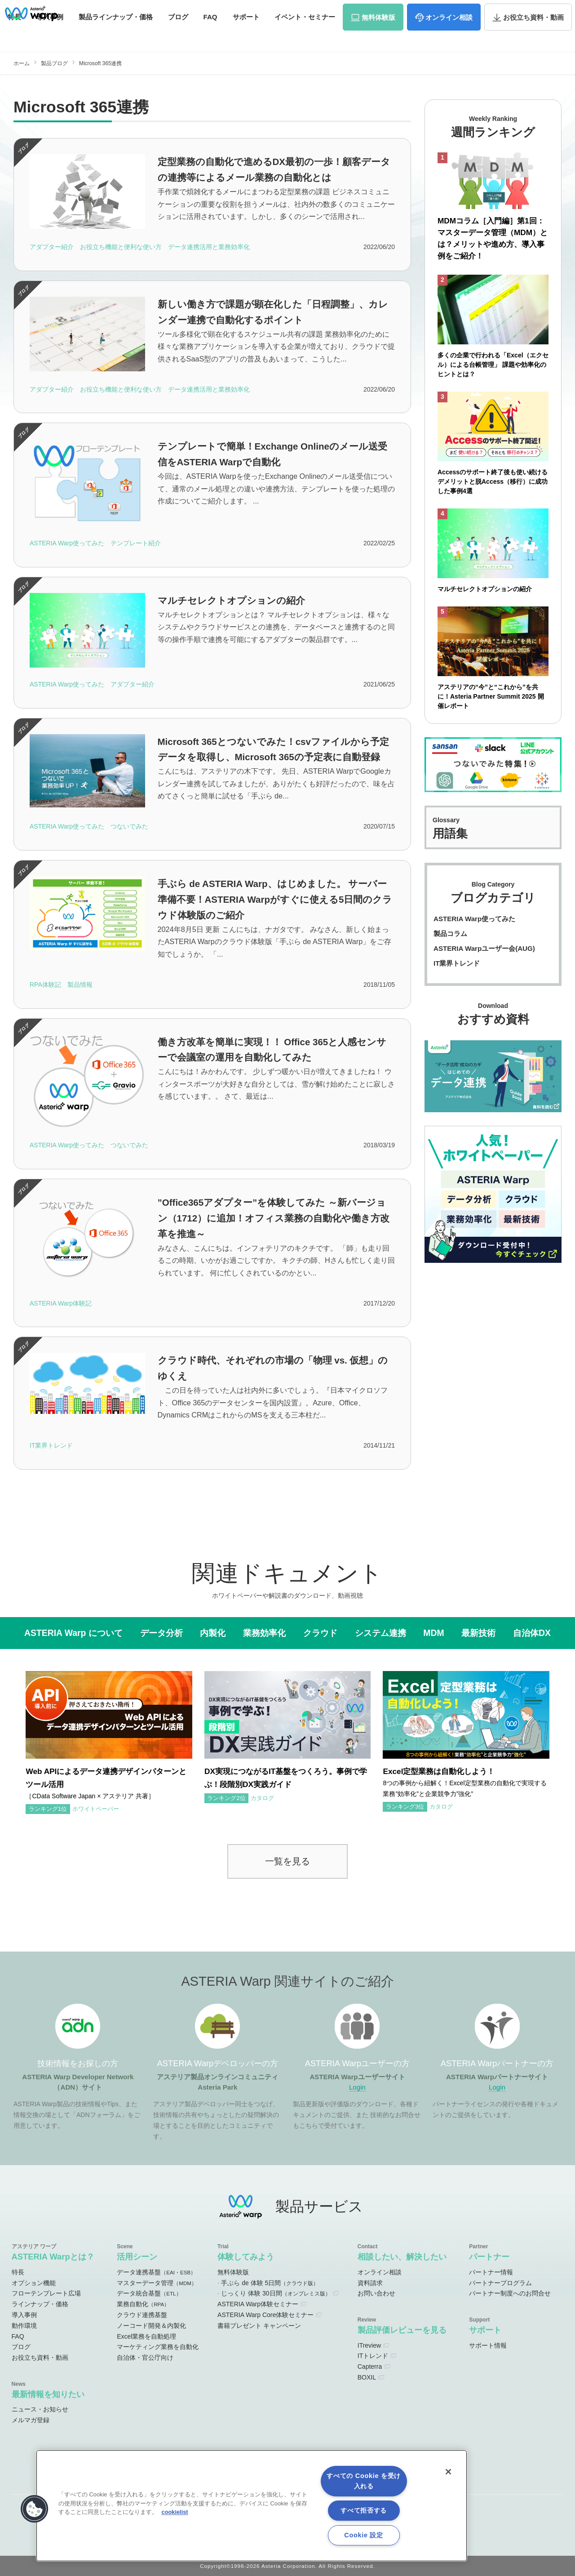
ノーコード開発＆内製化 (151, 2325)
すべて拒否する (364, 2510)
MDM (433, 1633)
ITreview (369, 2345)
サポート (246, 35)
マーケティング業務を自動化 (158, 2346)
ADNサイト (239, 11)
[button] (34, 2509)
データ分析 (161, 1633)
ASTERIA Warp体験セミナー (257, 2304)
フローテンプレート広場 (46, 2293)
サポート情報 (488, 2345)
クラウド (320, 1633)
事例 (49, 35)
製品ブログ (54, 63)
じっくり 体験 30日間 (275, 2293)
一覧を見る (287, 1861)
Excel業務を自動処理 (146, 2336)
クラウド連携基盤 (142, 2314)
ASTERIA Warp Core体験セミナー (265, 2314)
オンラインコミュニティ (311, 11)
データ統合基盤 (149, 2293)
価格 (116, 35)
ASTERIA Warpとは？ (53, 2256)
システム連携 (380, 1633)
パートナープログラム (500, 2282)
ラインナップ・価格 (40, 2304)
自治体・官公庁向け (145, 2357)
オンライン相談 (380, 2272)
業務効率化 (264, 1633)
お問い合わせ (530, 10)
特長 (18, 2272)
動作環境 (24, 2325)
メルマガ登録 (30, 2420)
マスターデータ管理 (157, 2282)
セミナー (304, 35)
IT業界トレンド (456, 964)
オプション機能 (34, 2282)
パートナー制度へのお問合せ (510, 2293)
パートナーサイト (439, 11)
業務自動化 (143, 2304)
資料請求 (486, 10)
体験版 (378, 35)
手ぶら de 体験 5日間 (269, 2282)
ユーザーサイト (388, 11)
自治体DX (532, 1633)
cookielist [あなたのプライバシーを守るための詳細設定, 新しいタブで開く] (175, 2512)
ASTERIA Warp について (73, 1633)
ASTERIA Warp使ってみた (474, 920)
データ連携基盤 (156, 2272)
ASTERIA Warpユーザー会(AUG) (484, 950)
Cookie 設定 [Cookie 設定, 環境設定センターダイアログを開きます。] (363, 2535)
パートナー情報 (491, 2272)
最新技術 (478, 1633)
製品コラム (450, 935)
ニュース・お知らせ (40, 2409)
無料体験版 (233, 2272)
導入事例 (24, 2314)
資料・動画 (533, 35)
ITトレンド (373, 2355)
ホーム (21, 63)
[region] (251, 2506)
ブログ (178, 35)
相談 (449, 35)
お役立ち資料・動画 (40, 2357)
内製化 (213, 1633)
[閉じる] (448, 2472)
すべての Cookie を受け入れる (364, 2481)
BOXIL (367, 2377)
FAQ (210, 35)
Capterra (370, 2366)
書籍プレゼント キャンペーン (259, 2325)
